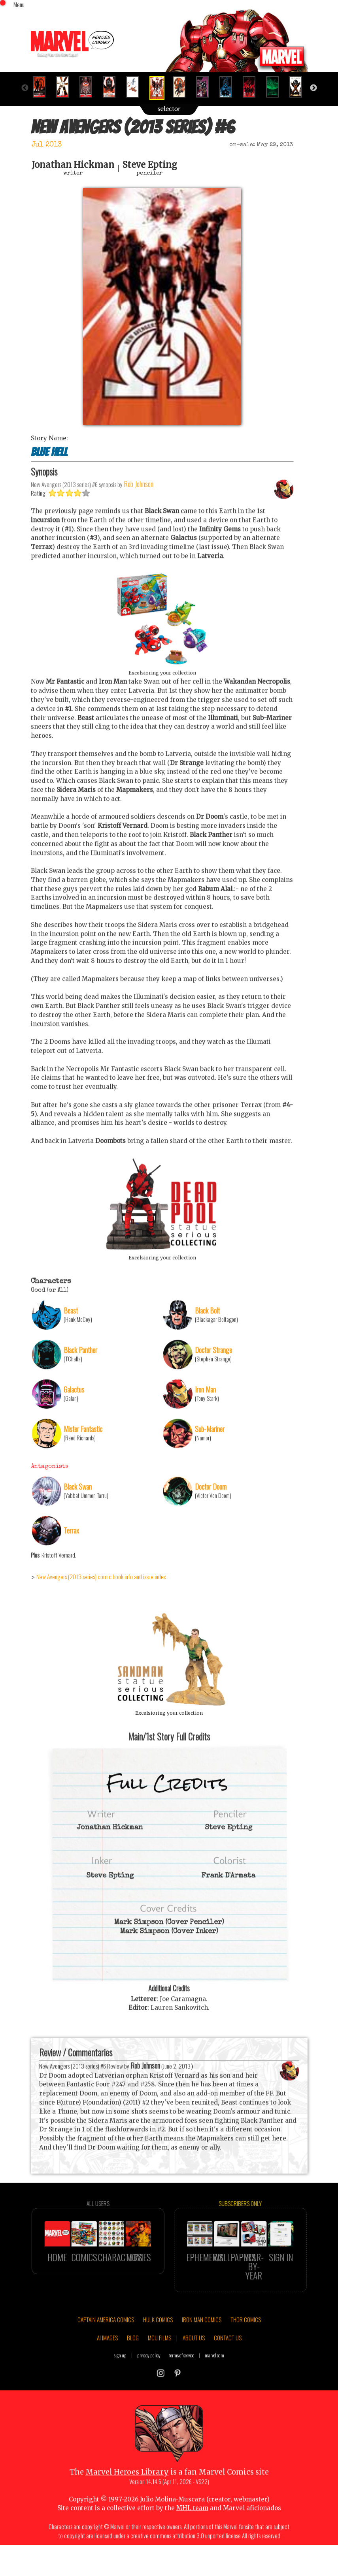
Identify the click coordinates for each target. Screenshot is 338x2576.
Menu (19, 4)
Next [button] (313, 88)
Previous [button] (25, 88)
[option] (42, 86)
